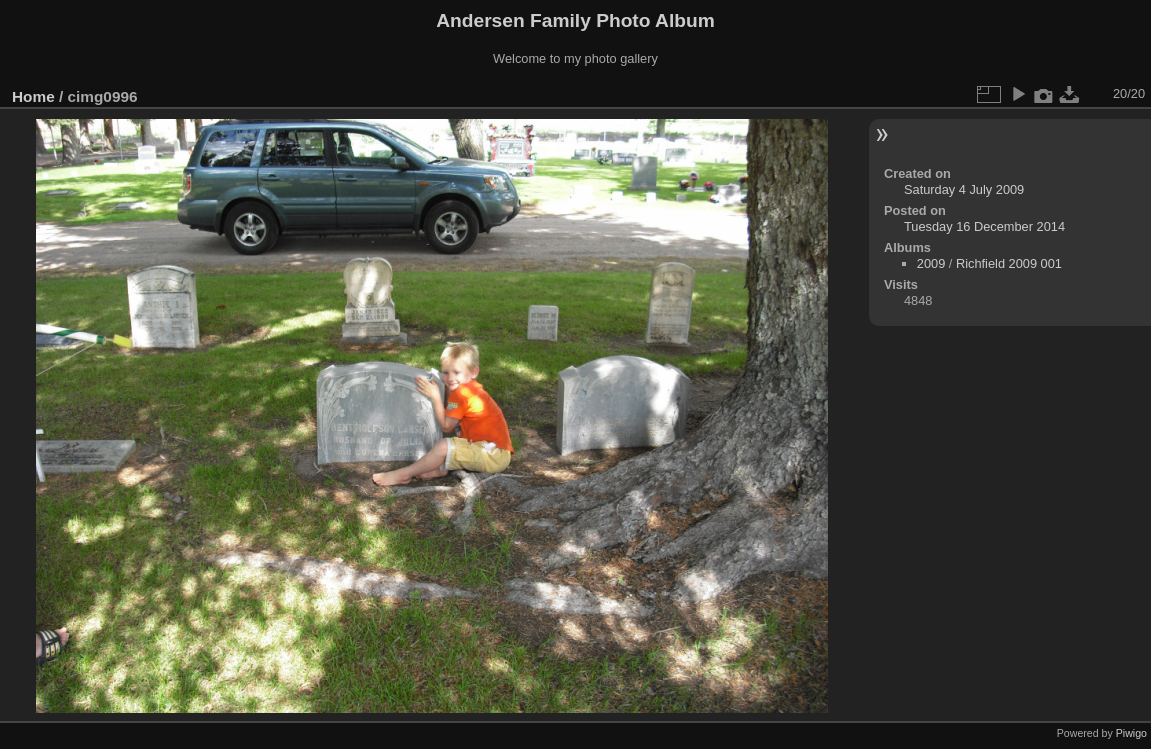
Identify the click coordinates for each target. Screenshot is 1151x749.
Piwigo (1131, 733)
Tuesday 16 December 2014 (984, 226)
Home (33, 96)
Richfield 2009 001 (1009, 263)
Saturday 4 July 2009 (964, 189)
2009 (931, 263)
